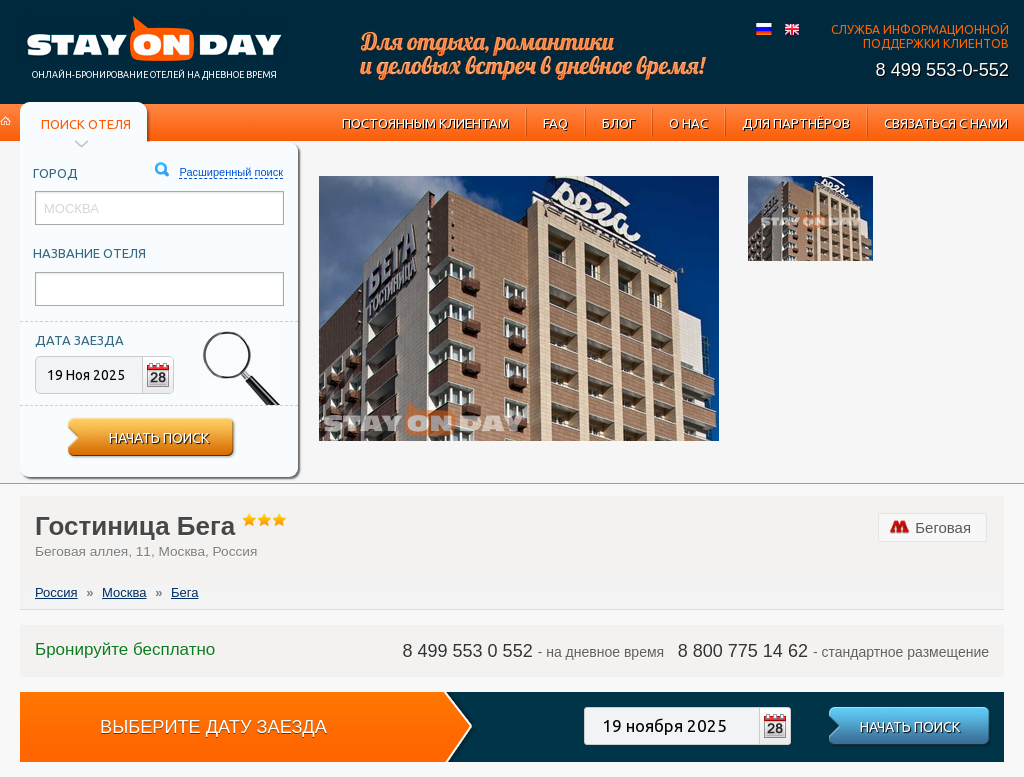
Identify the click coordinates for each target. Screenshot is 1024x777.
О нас (688, 123)
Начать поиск (159, 438)
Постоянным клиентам (425, 123)
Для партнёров (796, 123)
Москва (124, 592)
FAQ (555, 123)
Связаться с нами (946, 123)
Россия (56, 592)
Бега (184, 592)
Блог (618, 123)
